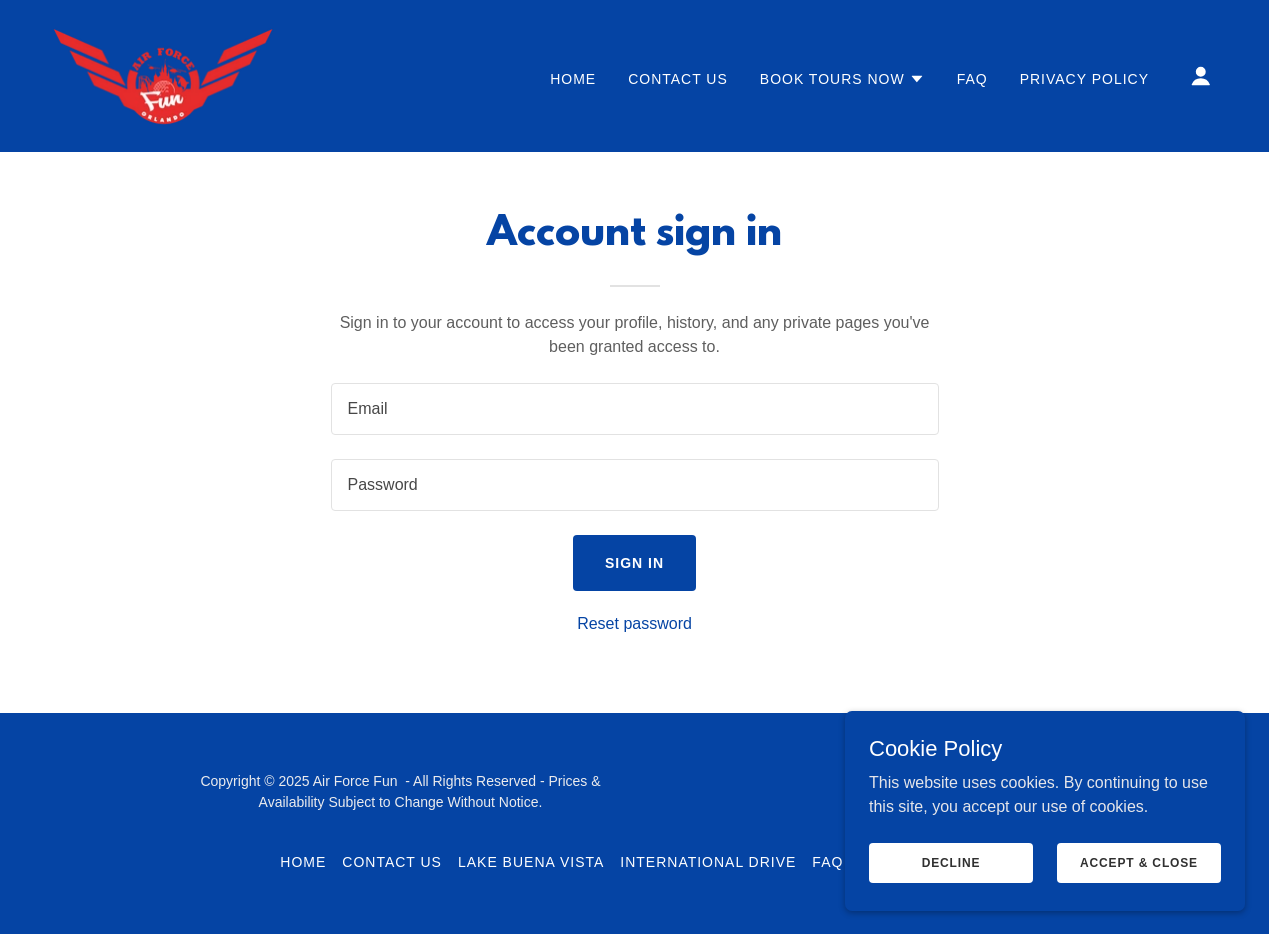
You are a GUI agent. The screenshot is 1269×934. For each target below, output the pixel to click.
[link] (162, 74)
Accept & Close (1139, 862)
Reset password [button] (634, 623)
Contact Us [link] (678, 79)
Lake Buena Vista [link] (531, 862)
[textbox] (635, 409)
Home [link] (573, 79)
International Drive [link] (708, 862)
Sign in (634, 563)
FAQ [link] (972, 79)
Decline (951, 862)
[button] (842, 79)
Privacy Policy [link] (1084, 79)
